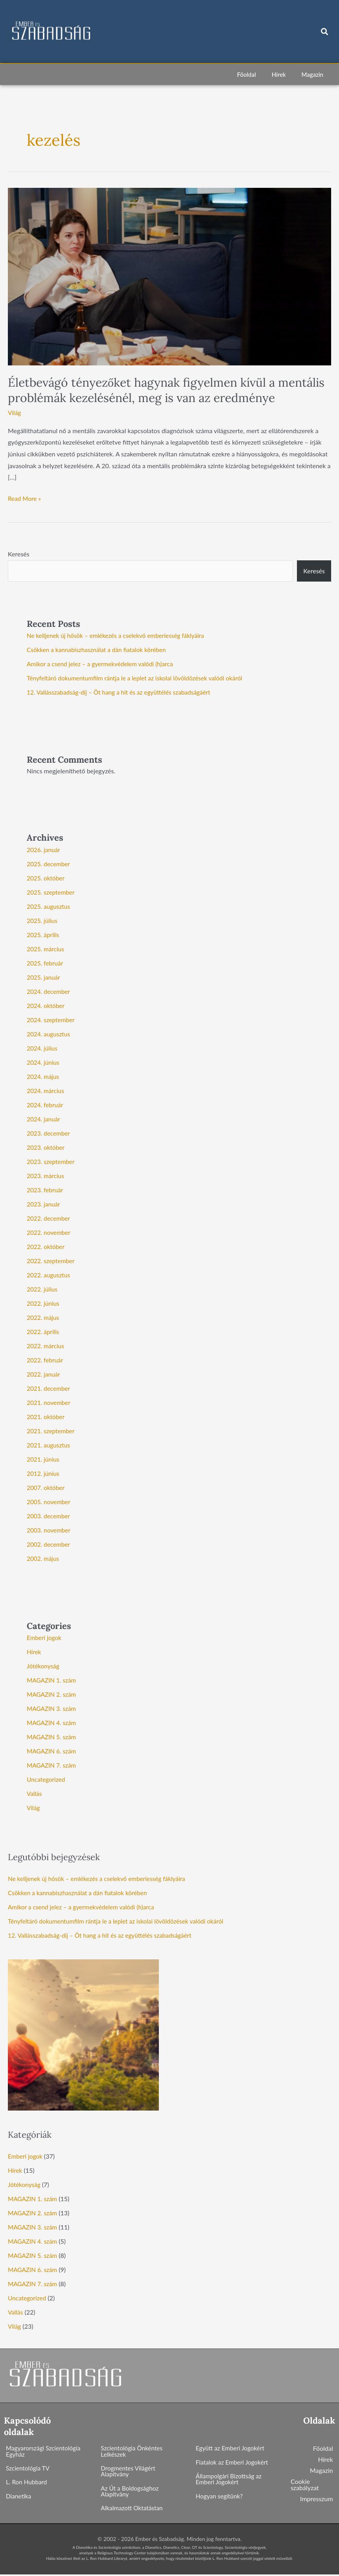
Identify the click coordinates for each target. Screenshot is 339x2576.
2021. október (46, 1416)
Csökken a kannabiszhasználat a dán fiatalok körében (99, 649)
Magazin (312, 74)
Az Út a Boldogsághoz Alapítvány (131, 2492)
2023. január (44, 1204)
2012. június (44, 1473)
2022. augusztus (49, 1275)
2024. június (44, 1062)
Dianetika (19, 2497)
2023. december (49, 1133)
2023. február (45, 1189)
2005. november (49, 1501)
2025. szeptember (52, 892)
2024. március (46, 1090)
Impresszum (316, 2498)
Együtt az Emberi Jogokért (231, 2448)
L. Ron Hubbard (27, 2483)
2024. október (46, 1005)
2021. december (49, 1388)
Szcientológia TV (29, 2468)
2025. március (46, 949)
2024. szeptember (52, 1019)
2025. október (46, 878)
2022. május (44, 1317)
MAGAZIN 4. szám (52, 1722)
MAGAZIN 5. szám (52, 1736)
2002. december (49, 1544)
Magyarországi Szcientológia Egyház (45, 2451)
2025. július (43, 920)
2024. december (49, 991)
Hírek (279, 74)
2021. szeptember (52, 1430)
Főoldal (246, 74)
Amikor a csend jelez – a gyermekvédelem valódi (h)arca (103, 663)
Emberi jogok (45, 1637)
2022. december (49, 1218)
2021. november (49, 1402)
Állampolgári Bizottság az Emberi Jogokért (230, 2480)
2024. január (44, 1119)
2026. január (44, 849)
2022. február (45, 1360)
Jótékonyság (44, 1666)
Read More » (25, 497)
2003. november (49, 1530)
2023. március (46, 1175)
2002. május (44, 1558)
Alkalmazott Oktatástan (133, 2509)
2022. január (44, 1374)
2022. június (44, 1303)
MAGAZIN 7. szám (52, 1765)
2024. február (45, 1104)
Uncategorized (47, 1779)
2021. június (44, 1459)
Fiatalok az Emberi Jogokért (233, 2462)
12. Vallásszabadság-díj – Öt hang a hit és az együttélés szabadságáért (122, 692)
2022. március (46, 1345)
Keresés (18, 554)
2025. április (44, 934)
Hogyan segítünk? (220, 2497)
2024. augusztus (49, 1034)
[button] (324, 31)
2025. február (45, 963)
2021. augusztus (49, 1445)
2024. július (43, 1048)
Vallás (34, 1793)
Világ (15, 412)
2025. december (49, 863)
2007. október (46, 1487)
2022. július (43, 1289)
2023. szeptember (52, 1161)
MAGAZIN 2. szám (52, 1694)
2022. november (49, 1232)
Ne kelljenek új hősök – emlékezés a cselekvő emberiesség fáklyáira (119, 635)
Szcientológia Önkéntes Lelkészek (133, 2451)
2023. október (46, 1147)
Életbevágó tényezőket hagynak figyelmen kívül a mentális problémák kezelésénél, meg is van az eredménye (166, 390)
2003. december (49, 1516)
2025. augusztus (49, 906)
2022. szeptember (52, 1260)
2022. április (44, 1331)
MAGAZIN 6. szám (52, 1751)
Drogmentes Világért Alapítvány (129, 2472)
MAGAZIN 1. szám (52, 1680)
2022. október (46, 1246)
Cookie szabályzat (305, 2484)
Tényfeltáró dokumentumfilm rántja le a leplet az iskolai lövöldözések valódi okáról (139, 678)
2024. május (44, 1076)
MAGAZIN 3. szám (52, 1708)
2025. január (44, 977)
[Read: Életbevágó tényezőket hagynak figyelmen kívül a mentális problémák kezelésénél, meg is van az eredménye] (169, 276)
